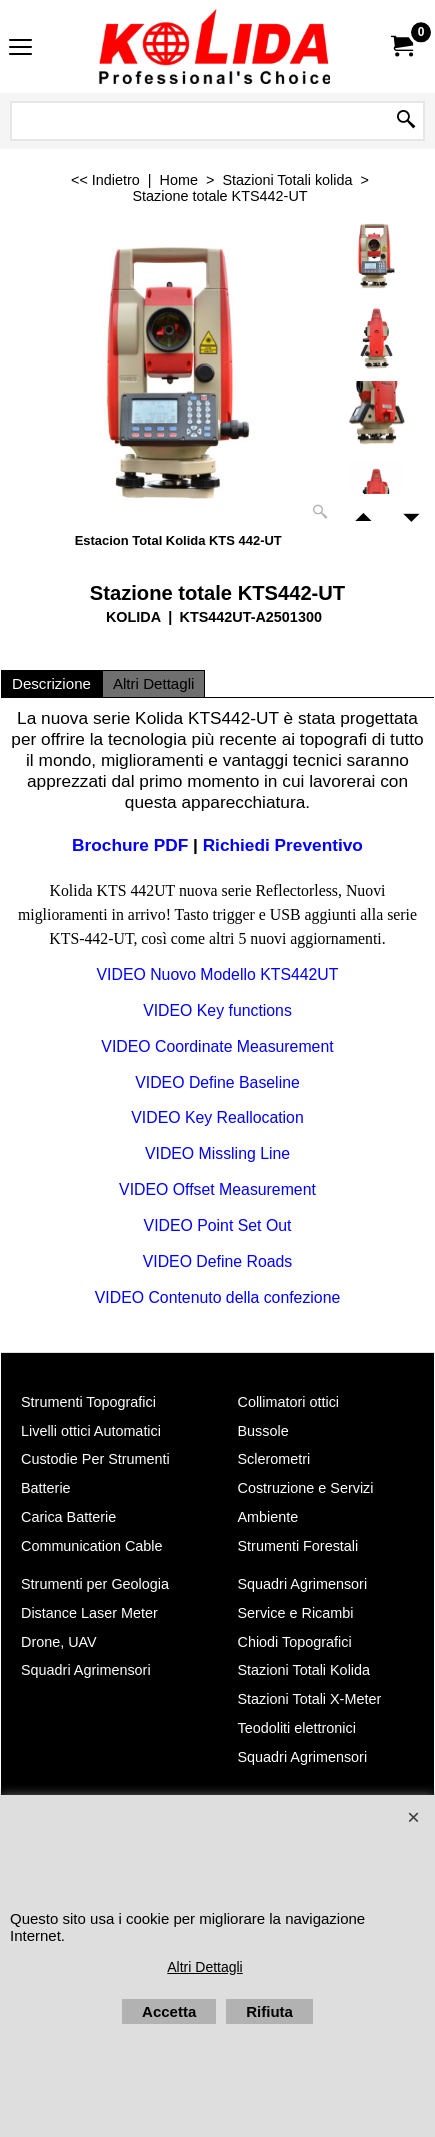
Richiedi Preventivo (283, 845)
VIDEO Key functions (217, 1010)
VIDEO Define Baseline (217, 1082)
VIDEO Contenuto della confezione (218, 1297)
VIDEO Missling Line (217, 1153)
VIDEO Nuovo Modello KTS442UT (218, 974)
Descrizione (51, 683)
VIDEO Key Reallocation (217, 1117)
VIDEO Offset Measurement (217, 1189)
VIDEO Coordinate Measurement (217, 1046)
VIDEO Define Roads (218, 1261)
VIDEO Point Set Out (218, 1225)
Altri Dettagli (153, 683)
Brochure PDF (130, 845)
